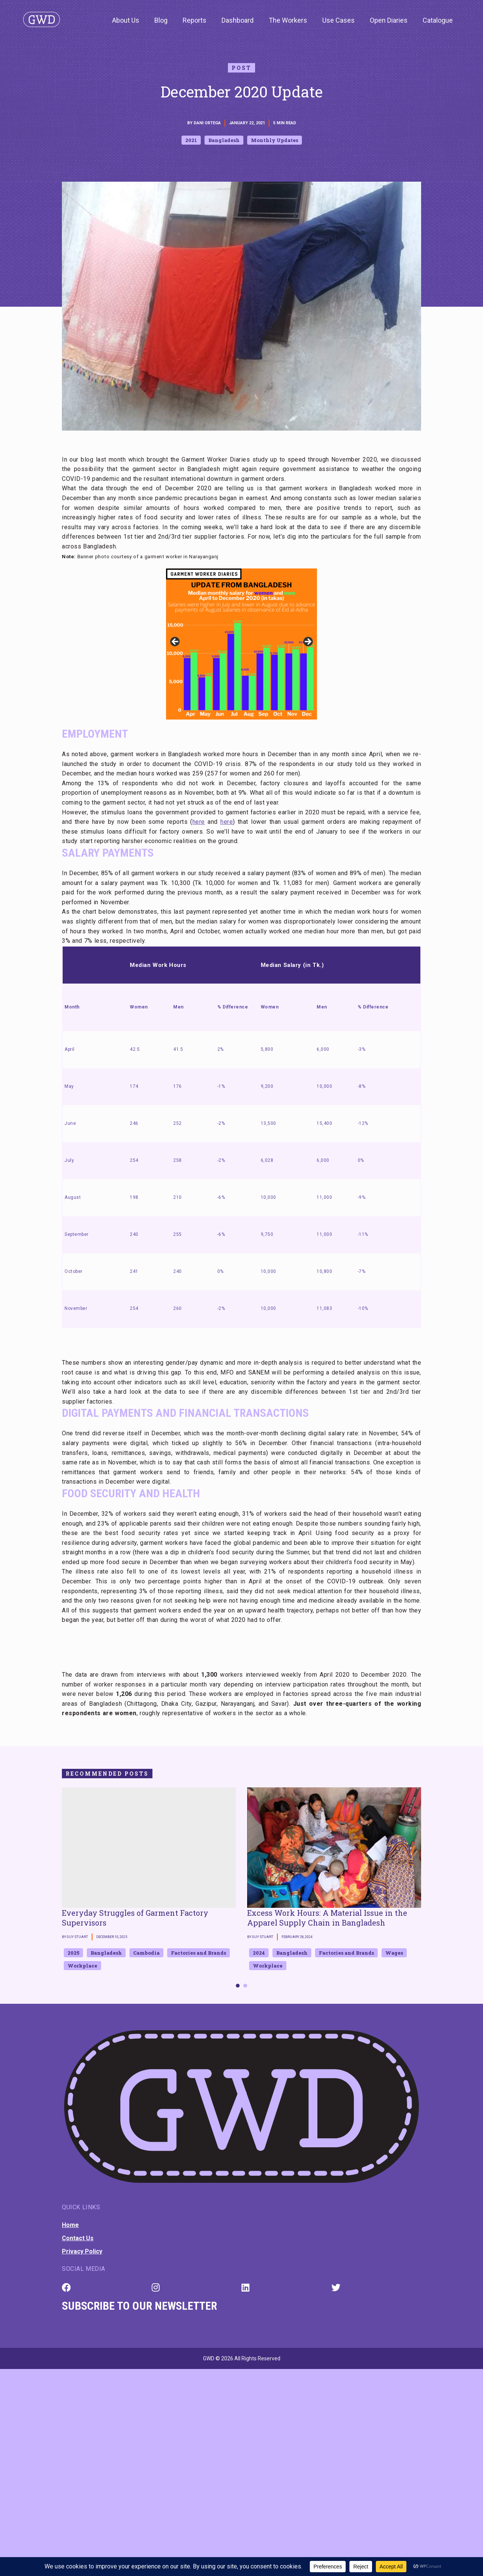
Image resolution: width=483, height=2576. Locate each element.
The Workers (288, 20)
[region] (241, 644)
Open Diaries (389, 20)
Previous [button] (175, 642)
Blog (161, 20)
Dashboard (238, 20)
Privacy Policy (82, 2251)
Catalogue (438, 20)
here (198, 821)
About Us (125, 20)
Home (70, 2225)
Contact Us (78, 2238)
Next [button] (307, 642)
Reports (194, 20)
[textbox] (241, 1643)
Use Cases (338, 20)
